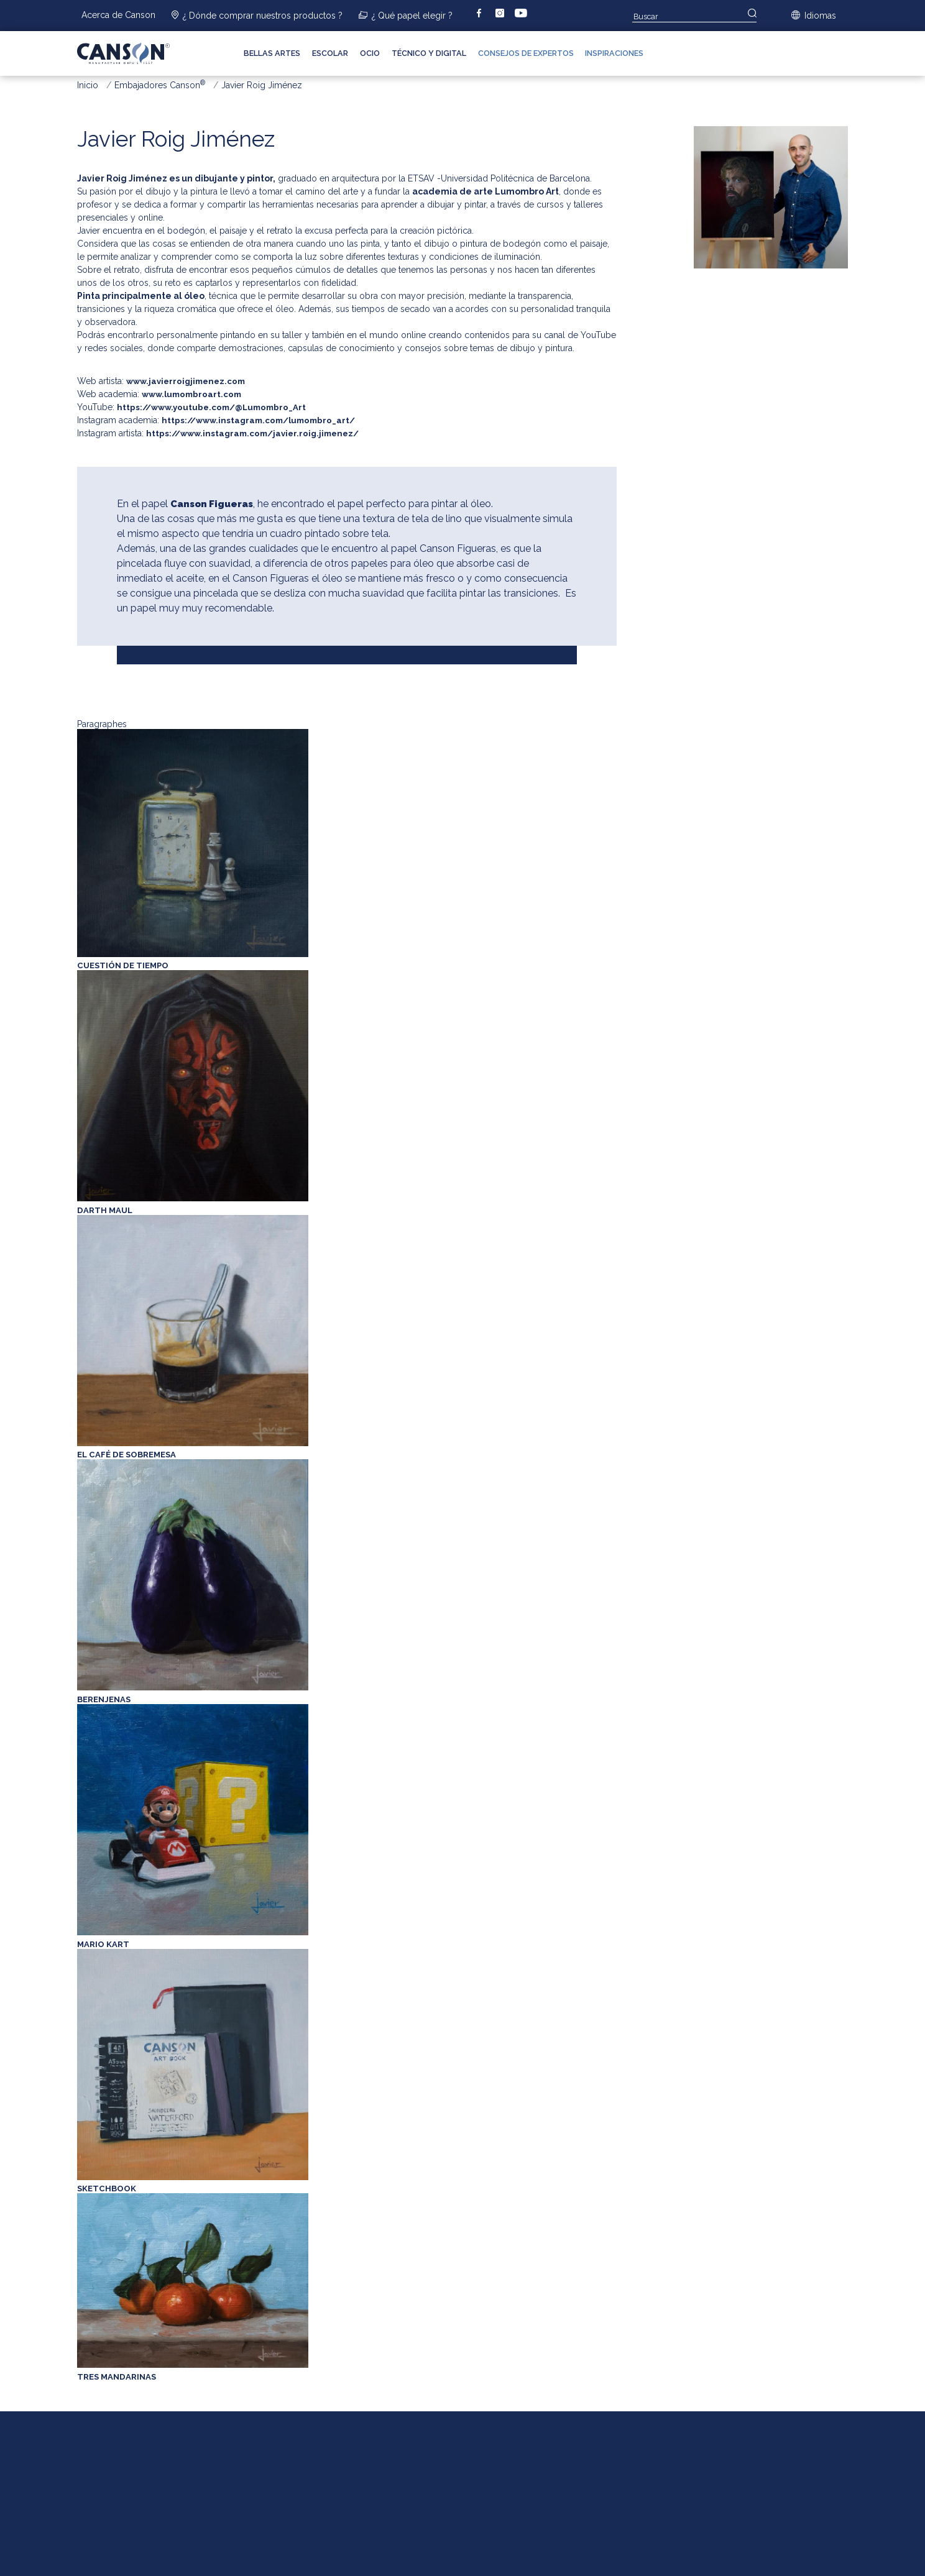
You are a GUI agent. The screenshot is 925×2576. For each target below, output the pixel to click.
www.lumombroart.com (191, 394)
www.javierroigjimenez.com (185, 381)
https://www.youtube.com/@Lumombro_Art (211, 407)
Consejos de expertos (526, 53)
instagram (509, 14)
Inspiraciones (614, 53)
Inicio (87, 85)
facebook (489, 14)
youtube (522, 14)
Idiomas (820, 16)
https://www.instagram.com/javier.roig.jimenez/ (252, 433)
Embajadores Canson (159, 85)
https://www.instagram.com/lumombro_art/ (258, 420)
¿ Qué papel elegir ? (412, 16)
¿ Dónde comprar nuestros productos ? (263, 16)
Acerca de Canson (118, 15)
